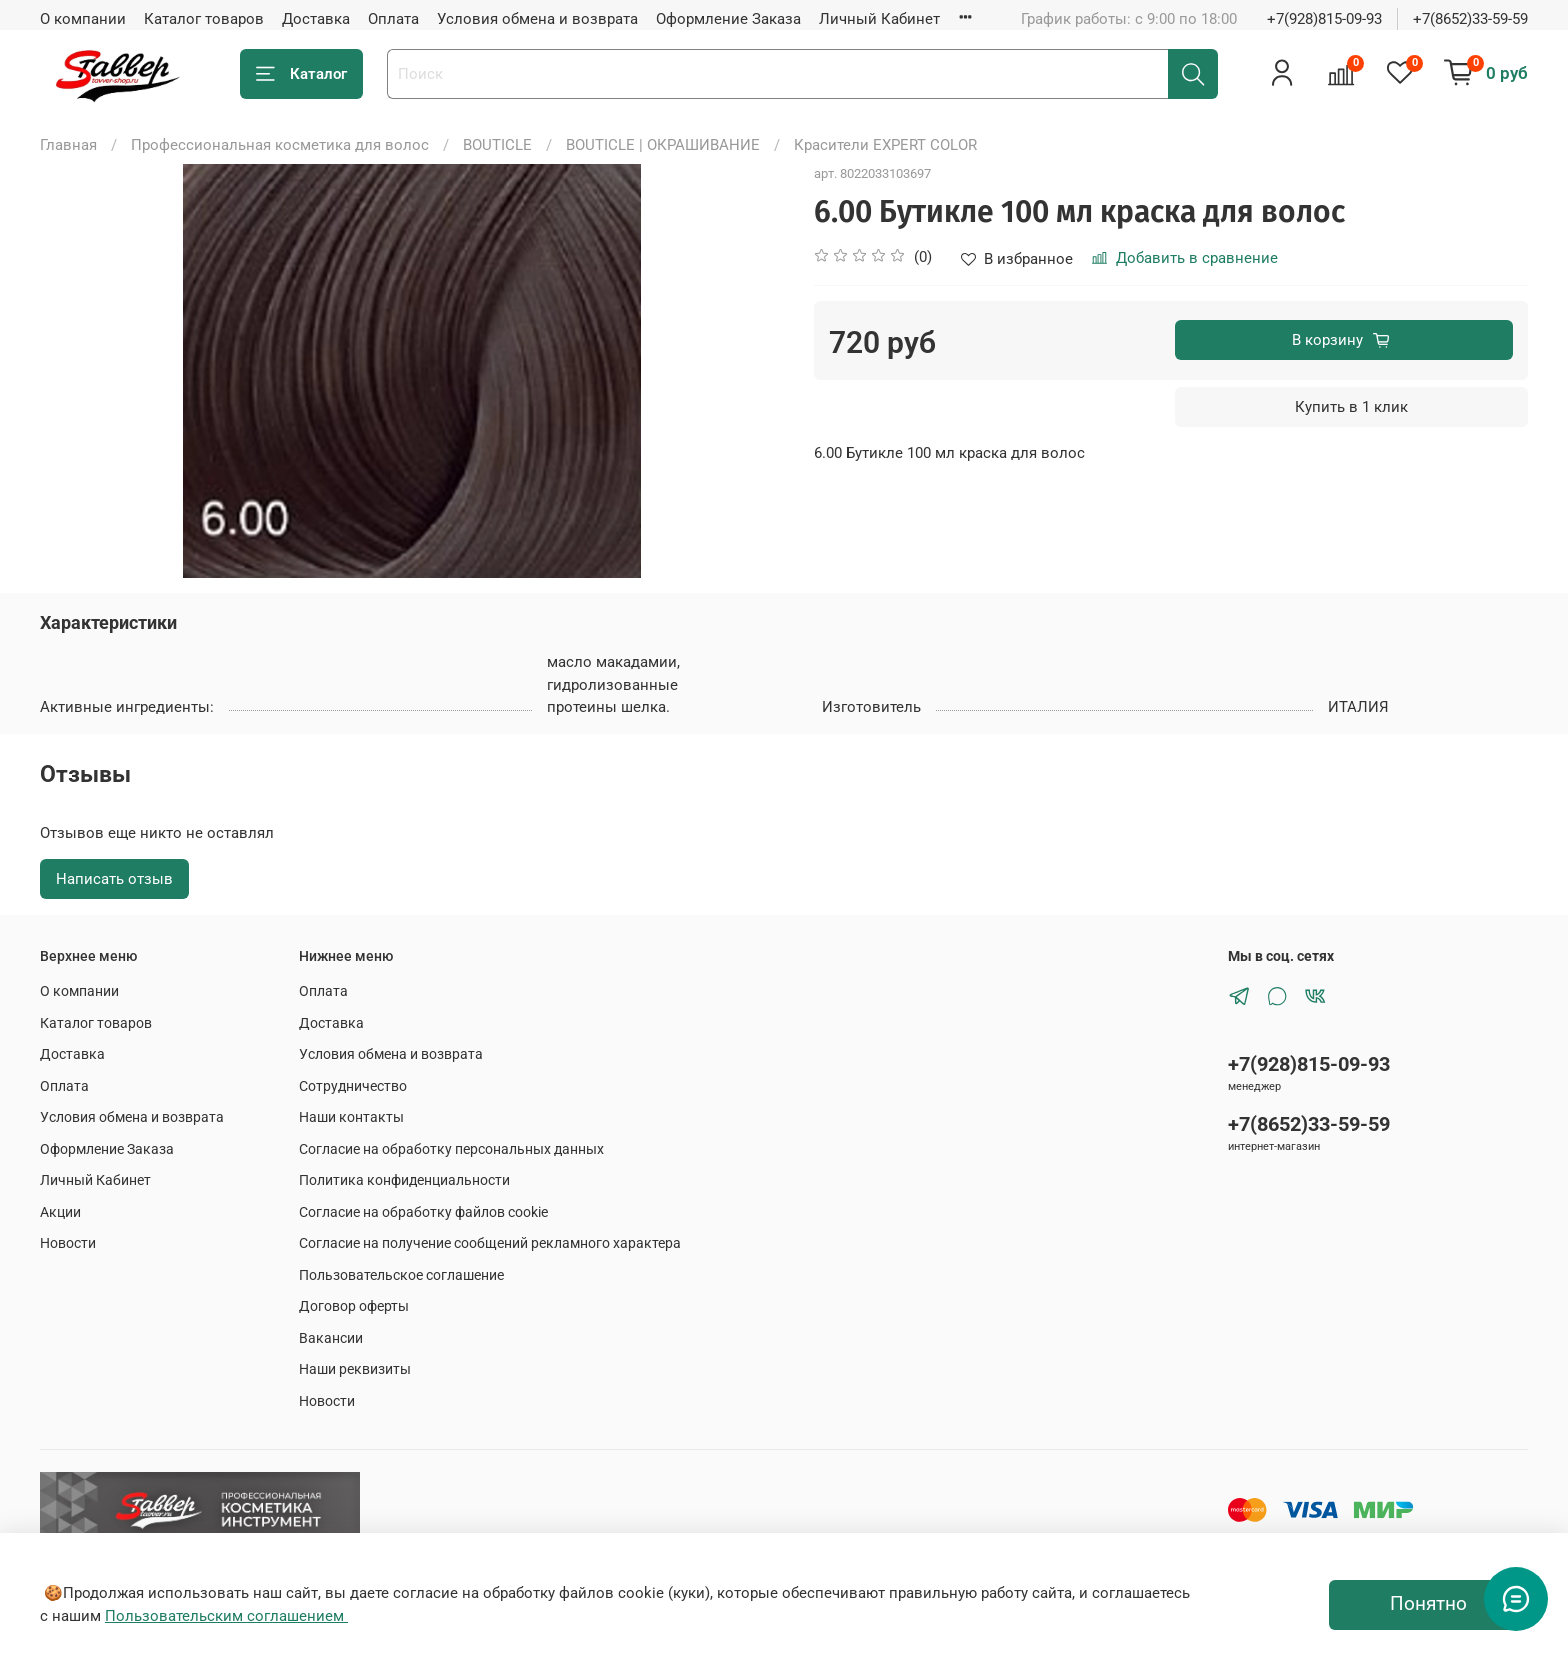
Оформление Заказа (728, 19)
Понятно (1428, 1604)
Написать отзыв (114, 879)
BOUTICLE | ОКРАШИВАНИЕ (663, 145)
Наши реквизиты (355, 1369)
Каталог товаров (204, 19)
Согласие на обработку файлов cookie (423, 1212)
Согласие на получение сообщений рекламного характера (490, 1243)
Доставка (316, 19)
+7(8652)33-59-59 (1470, 19)
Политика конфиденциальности (404, 1180)
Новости (68, 1243)
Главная (68, 145)
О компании (83, 19)
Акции (60, 1212)
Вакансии (331, 1338)
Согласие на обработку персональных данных (451, 1149)
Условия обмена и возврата (537, 19)
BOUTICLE (497, 145)
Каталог (301, 74)
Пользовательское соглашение (401, 1275)
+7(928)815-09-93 (1324, 19)
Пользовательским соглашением (226, 1616)
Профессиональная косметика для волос (280, 145)
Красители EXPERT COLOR (885, 145)
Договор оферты (354, 1306)
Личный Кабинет (879, 19)
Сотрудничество (353, 1086)
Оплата (393, 19)
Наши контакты (351, 1117)
